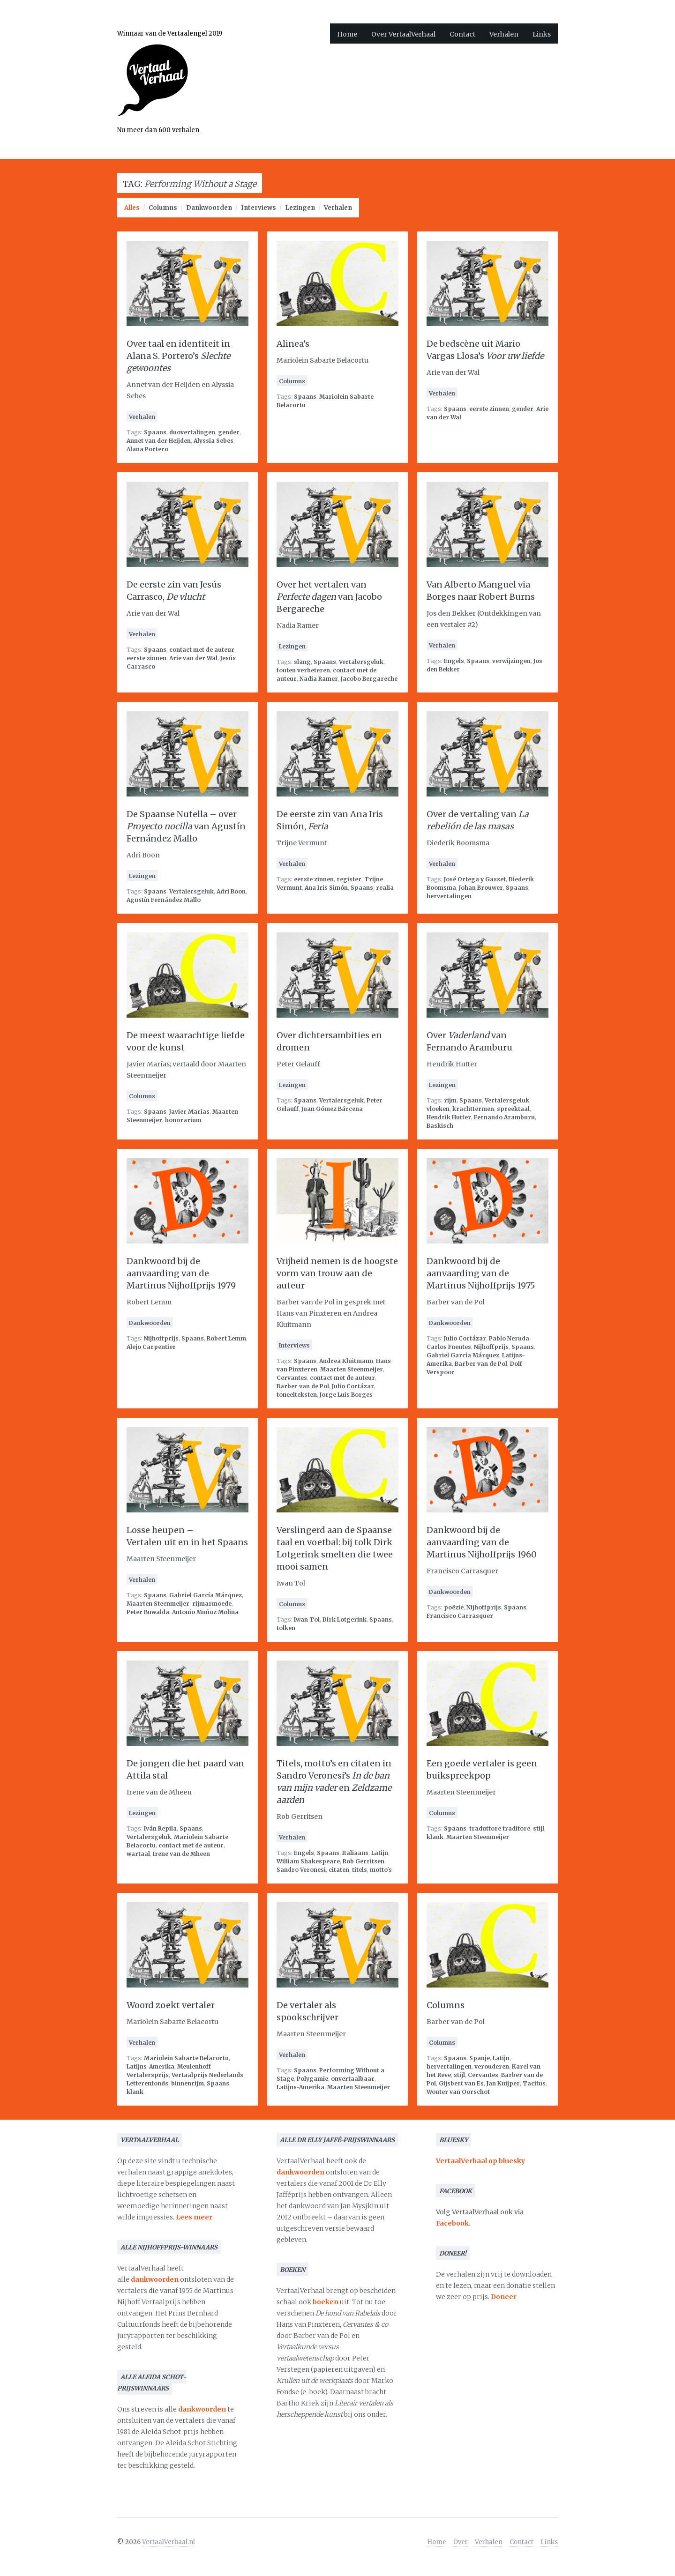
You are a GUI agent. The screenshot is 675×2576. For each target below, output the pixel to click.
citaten (339, 1869)
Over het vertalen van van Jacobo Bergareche (329, 596)
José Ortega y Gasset (475, 879)
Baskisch (440, 1125)
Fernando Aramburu (504, 1117)
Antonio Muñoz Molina (205, 1612)
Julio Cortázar (353, 1386)
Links (541, 34)
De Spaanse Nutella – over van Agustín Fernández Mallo (186, 826)
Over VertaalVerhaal (403, 34)
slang (302, 661)
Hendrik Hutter (449, 1117)
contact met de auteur (201, 649)
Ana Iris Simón (326, 887)
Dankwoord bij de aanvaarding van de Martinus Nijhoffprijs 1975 (481, 1273)
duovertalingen (192, 432)
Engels (454, 660)
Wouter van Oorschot (458, 2091)
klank (435, 1836)
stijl (538, 1828)
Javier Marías (189, 1111)
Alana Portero (147, 449)
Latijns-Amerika (150, 2066)
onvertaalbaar (353, 2078)
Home (347, 34)
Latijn (379, 1852)
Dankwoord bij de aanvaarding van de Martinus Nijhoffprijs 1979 (181, 1273)
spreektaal (513, 1108)
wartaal (138, 1853)
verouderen (491, 2066)
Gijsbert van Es (461, 2083)
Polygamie (312, 2078)
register (349, 879)
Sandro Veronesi (301, 1869)
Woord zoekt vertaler (171, 2005)
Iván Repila (160, 1828)
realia (385, 887)
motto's (381, 1869)
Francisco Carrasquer (460, 1615)
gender (229, 432)
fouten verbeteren (303, 670)
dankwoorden (155, 2279)
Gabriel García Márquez (463, 1355)
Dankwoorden (209, 208)
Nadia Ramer (319, 678)
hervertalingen (449, 896)
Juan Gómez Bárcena (332, 1108)
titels (359, 1869)
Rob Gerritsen (363, 1861)
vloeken (438, 1108)
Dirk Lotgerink (344, 1619)
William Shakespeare (308, 1861)
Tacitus (534, 2083)
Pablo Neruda (509, 1338)
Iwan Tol (307, 1619)
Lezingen (300, 208)
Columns (163, 208)
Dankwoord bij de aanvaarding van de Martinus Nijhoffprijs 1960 (482, 1542)
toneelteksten (297, 1394)
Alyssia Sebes (213, 440)
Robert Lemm (226, 1338)
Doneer (504, 2297)
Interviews (258, 208)
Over (460, 2542)
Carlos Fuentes (449, 1346)
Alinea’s (293, 343)
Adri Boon (231, 891)
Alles (132, 208)
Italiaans (355, 1852)
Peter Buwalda (148, 1612)
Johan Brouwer (481, 887)
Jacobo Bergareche (369, 678)
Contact (462, 34)
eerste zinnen (489, 408)
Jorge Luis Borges (346, 1394)
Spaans (155, 432)
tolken (286, 1627)
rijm (450, 1100)
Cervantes (292, 1377)
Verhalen (503, 34)
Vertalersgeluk (361, 661)
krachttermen (473, 1108)
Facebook (452, 2223)
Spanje (479, 2058)
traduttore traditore (499, 1828)
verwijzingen (511, 660)
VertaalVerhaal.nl (168, 2542)
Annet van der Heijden (159, 440)
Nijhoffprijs (161, 1338)
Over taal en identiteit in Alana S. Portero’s (178, 355)
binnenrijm (187, 2083)
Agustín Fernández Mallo (164, 899)
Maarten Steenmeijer (351, 1369)
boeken (325, 2302)
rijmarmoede (212, 1603)
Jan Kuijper (503, 2083)
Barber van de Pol (303, 1386)
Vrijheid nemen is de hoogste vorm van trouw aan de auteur (337, 1273)
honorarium (183, 1120)
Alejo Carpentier (151, 1346)
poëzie (454, 1607)
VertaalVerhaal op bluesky (480, 2161)
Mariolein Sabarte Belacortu (186, 2058)
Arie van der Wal (193, 658)
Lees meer (194, 2217)
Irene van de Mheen (181, 1853)
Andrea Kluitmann (346, 1360)
